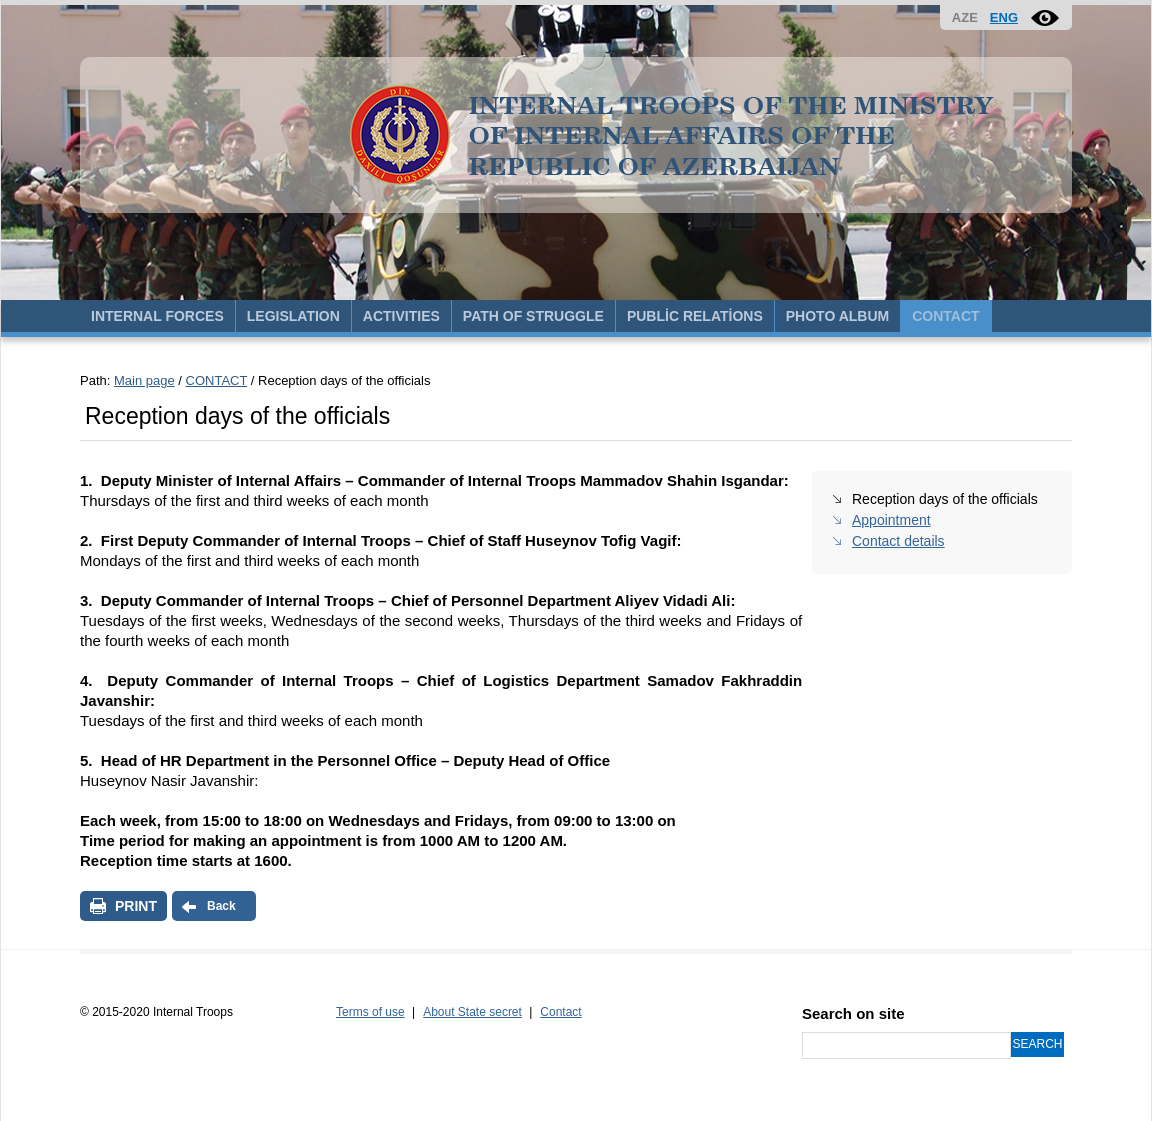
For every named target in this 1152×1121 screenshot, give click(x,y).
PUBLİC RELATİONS (695, 316)
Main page (144, 380)
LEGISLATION (293, 316)
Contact (560, 1012)
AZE (965, 17)
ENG (1004, 17)
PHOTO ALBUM (837, 316)
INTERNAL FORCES (157, 316)
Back (221, 906)
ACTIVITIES (401, 316)
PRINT (136, 906)
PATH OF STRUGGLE (533, 316)
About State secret (472, 1012)
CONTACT (945, 316)
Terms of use (370, 1012)
